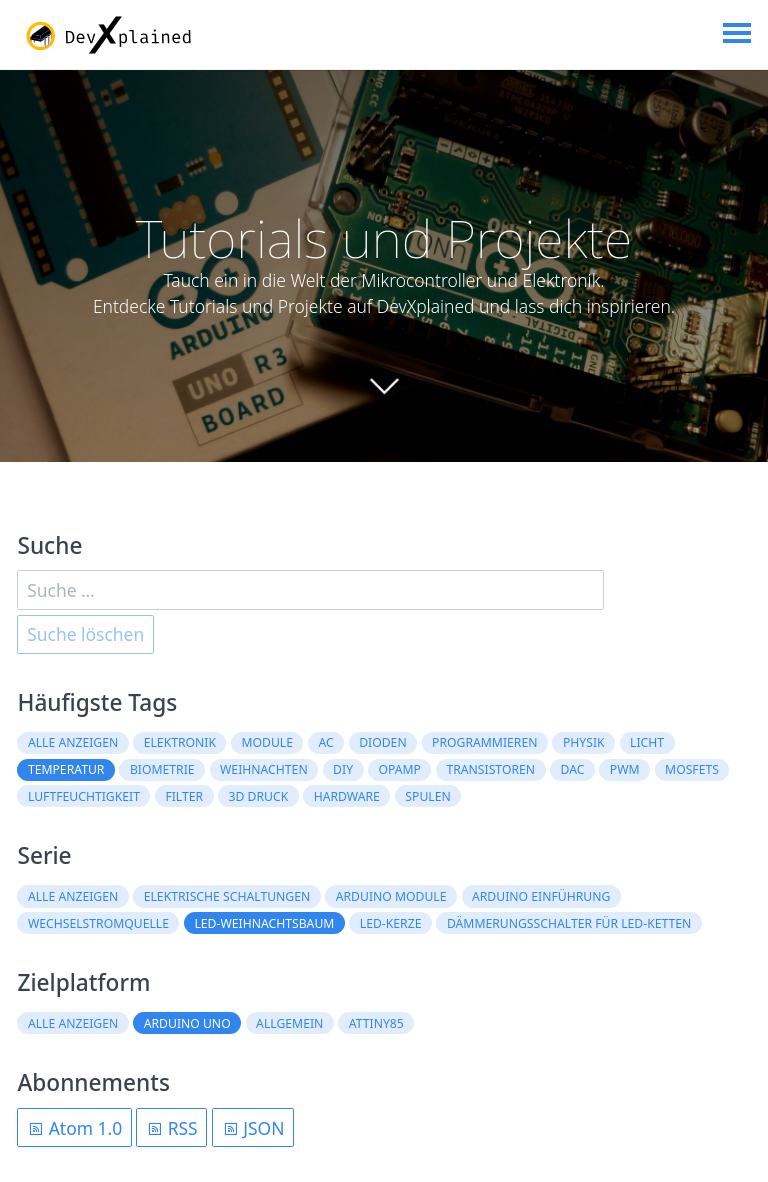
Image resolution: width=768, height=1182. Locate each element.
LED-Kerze (391, 923)
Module (267, 742)
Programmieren (484, 742)
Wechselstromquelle (98, 923)
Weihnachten (264, 769)
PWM (625, 769)
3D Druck (259, 796)
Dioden (382, 742)
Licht (647, 742)
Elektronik (180, 742)
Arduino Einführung (541, 896)
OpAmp (400, 769)
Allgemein (289, 1023)
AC (325, 742)
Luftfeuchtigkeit (84, 796)
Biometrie (162, 769)
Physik (584, 742)
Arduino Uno (187, 1023)
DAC (573, 769)
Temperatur (66, 769)
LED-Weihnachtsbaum (264, 923)
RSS (172, 1128)
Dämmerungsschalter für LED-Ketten (569, 923)
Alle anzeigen (73, 742)
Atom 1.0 (74, 1128)
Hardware (347, 796)
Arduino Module (391, 896)
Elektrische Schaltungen (227, 896)
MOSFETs (692, 769)
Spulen (427, 796)
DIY (343, 769)
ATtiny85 (376, 1023)
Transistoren (490, 769)
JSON (253, 1128)
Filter (184, 796)
